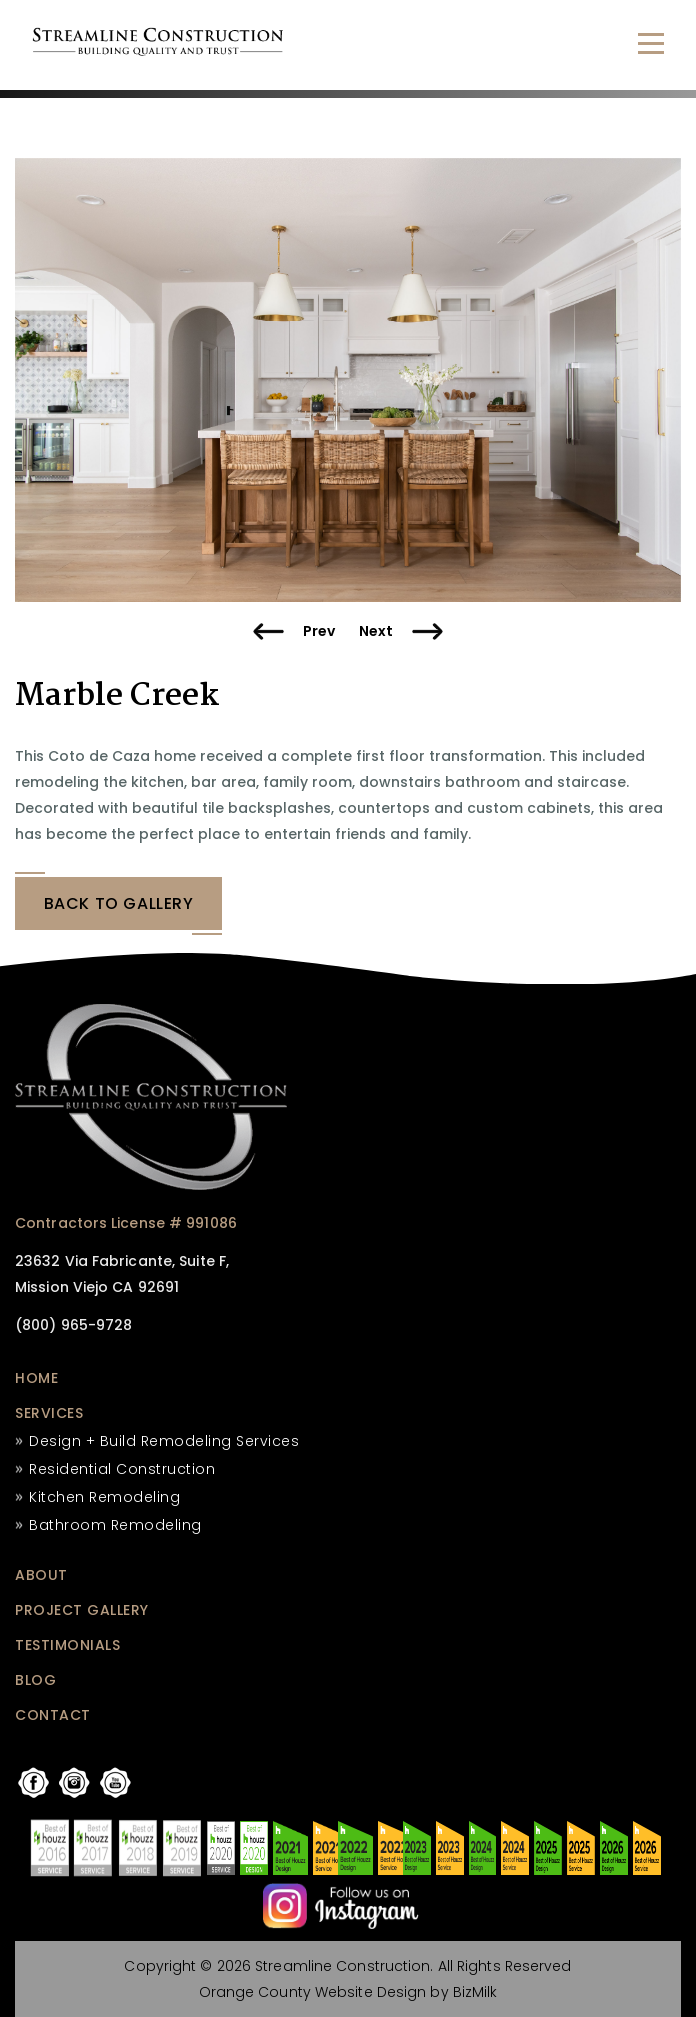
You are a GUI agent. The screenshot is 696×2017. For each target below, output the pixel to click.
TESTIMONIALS (67, 1645)
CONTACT (53, 1715)
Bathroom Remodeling (115, 1525)
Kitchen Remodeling (104, 1497)
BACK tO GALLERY (119, 903)
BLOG (35, 1680)
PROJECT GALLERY (82, 1610)
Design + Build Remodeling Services (164, 1441)
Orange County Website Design (313, 1992)
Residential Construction (122, 1469)
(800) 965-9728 (73, 1325)
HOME (36, 1378)
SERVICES (49, 1413)
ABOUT (41, 1575)
